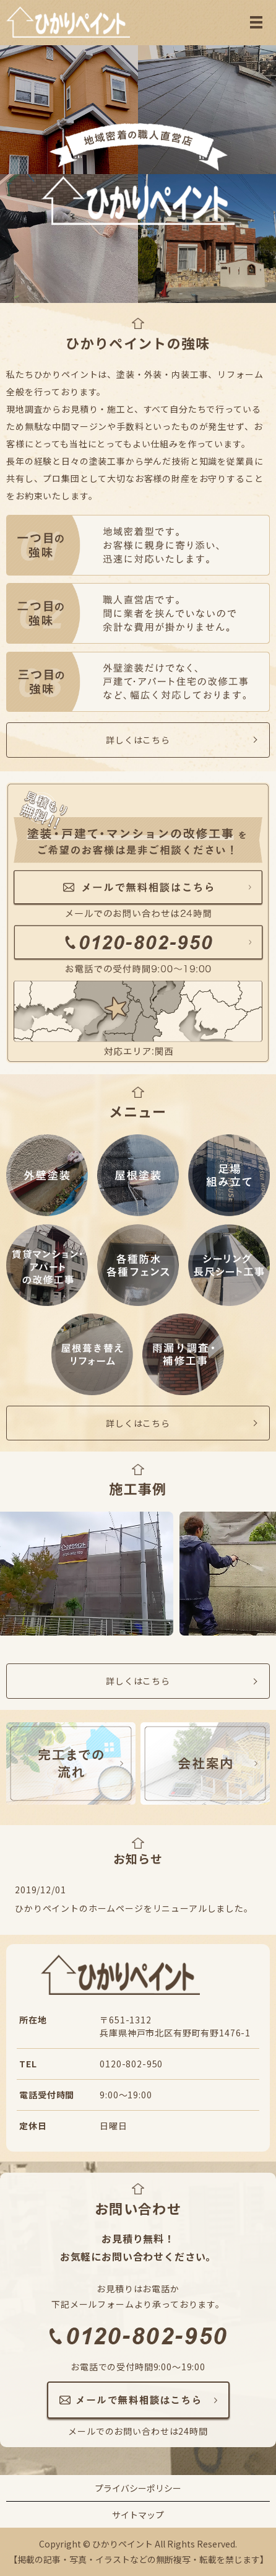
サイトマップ (138, 2514)
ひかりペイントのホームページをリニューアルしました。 (134, 1908)
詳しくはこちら (138, 740)
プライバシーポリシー (138, 2488)
